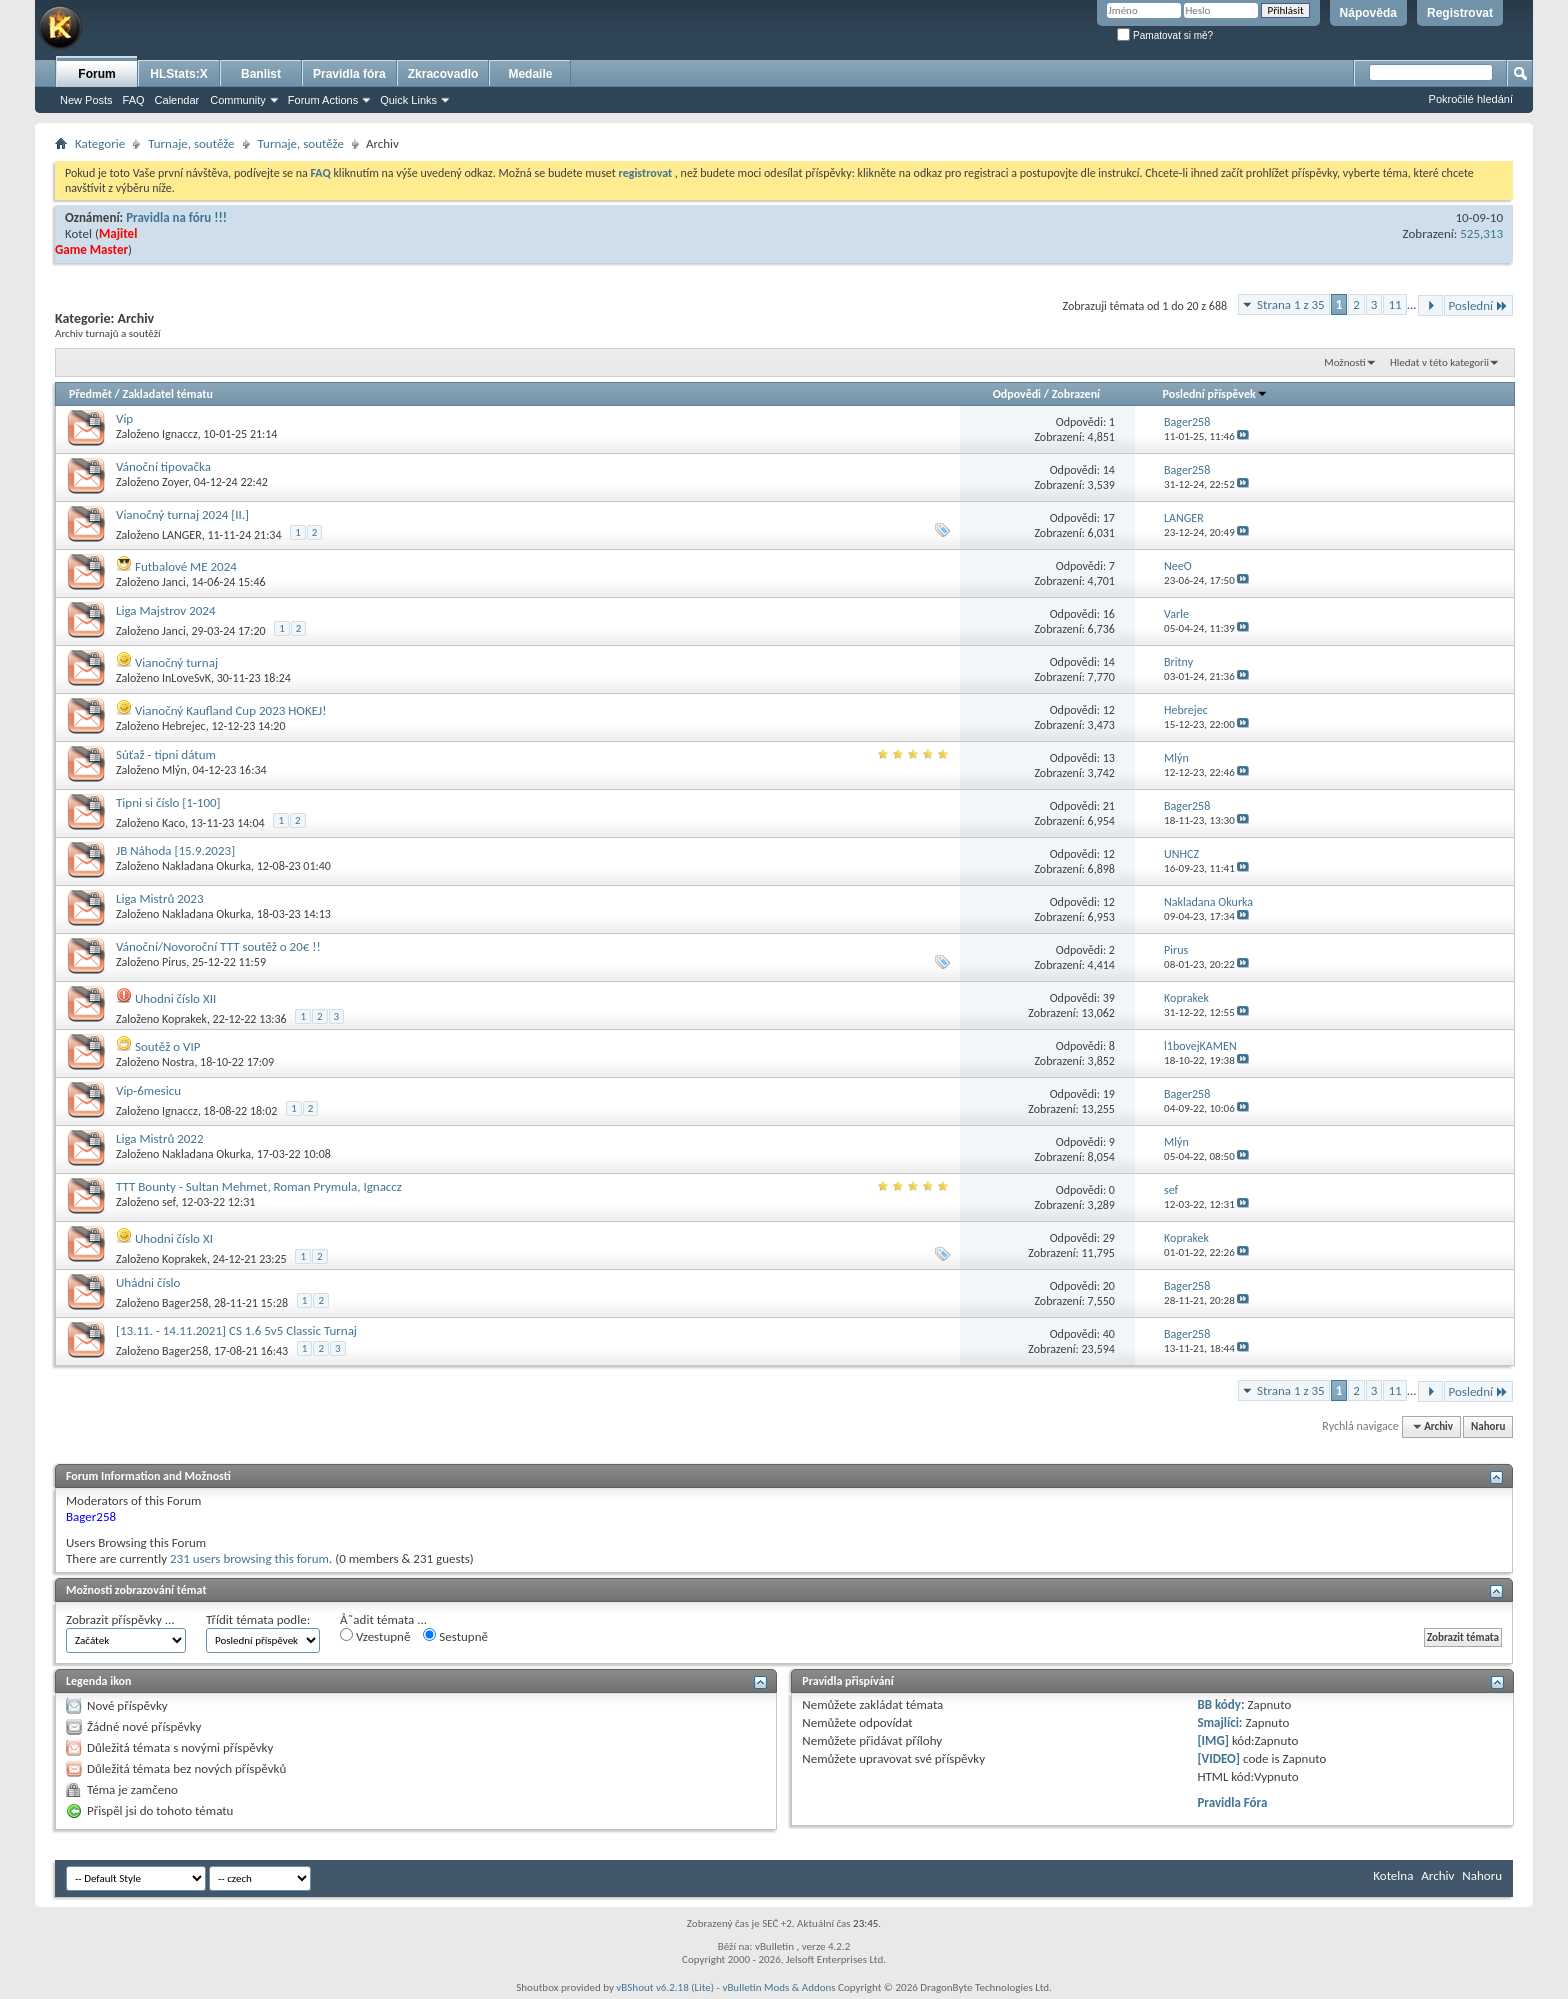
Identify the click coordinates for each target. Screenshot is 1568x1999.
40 (1109, 1334)
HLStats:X (178, 74)
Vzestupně (375, 1636)
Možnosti (1344, 362)
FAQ (134, 100)
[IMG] (1213, 1740)
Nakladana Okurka (206, 866)
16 (1109, 614)
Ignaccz (180, 434)
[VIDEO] (1218, 1758)
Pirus (174, 962)
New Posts (86, 100)
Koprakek (184, 1019)
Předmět (90, 394)
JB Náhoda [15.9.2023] (175, 850)
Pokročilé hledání (1471, 99)
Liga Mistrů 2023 (160, 898)
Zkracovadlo (443, 74)
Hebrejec (184, 726)
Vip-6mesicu (148, 1090)
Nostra (178, 1062)
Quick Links (408, 100)
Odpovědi (1017, 394)
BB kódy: (1220, 1704)
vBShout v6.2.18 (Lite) (665, 1987)
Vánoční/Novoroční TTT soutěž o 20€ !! (218, 946)
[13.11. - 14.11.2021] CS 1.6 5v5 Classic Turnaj (236, 1330)
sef (168, 1202)
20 (1109, 1286)
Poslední (1479, 305)
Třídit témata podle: (258, 1619)
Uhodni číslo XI (174, 1238)
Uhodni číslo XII (175, 998)
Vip (124, 418)
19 (1109, 1094)
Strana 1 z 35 (1291, 304)
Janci (174, 582)
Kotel (78, 233)
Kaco (173, 823)
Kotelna (1393, 1875)
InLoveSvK (186, 678)
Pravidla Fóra (1232, 1802)
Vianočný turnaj (176, 662)
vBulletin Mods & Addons (778, 1987)
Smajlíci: (1219, 1722)
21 (1109, 806)
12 (1109, 710)
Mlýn (174, 770)
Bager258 (185, 1303)
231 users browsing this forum (249, 1558)
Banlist (261, 74)
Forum (96, 74)
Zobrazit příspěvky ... (120, 1619)
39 (1109, 998)
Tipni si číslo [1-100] (168, 802)
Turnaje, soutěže (191, 143)
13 (1109, 758)
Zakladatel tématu (167, 394)
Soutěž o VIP (167, 1046)
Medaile (530, 74)
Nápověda (1368, 13)
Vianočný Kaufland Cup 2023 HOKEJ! (231, 710)
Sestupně (455, 1636)
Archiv (1437, 1875)
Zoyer (175, 482)
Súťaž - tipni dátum (166, 754)
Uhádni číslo (148, 1282)
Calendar (177, 100)
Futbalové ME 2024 (186, 566)
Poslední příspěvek (1215, 394)
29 (1109, 1238)
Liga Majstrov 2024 (166, 610)
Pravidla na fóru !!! (176, 217)
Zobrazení (1076, 394)
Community (238, 100)
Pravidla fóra (349, 74)
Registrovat (1460, 13)
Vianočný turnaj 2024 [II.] (182, 514)
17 (1109, 518)
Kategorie (100, 143)
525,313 (1481, 233)
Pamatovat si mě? (1165, 35)
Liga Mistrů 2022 (160, 1138)
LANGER (182, 535)
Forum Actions (323, 100)
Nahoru (1488, 1426)
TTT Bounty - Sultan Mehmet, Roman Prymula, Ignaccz (259, 1186)
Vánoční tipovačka (163, 466)
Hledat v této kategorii (1439, 362)
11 (1394, 304)
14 (1109, 470)
